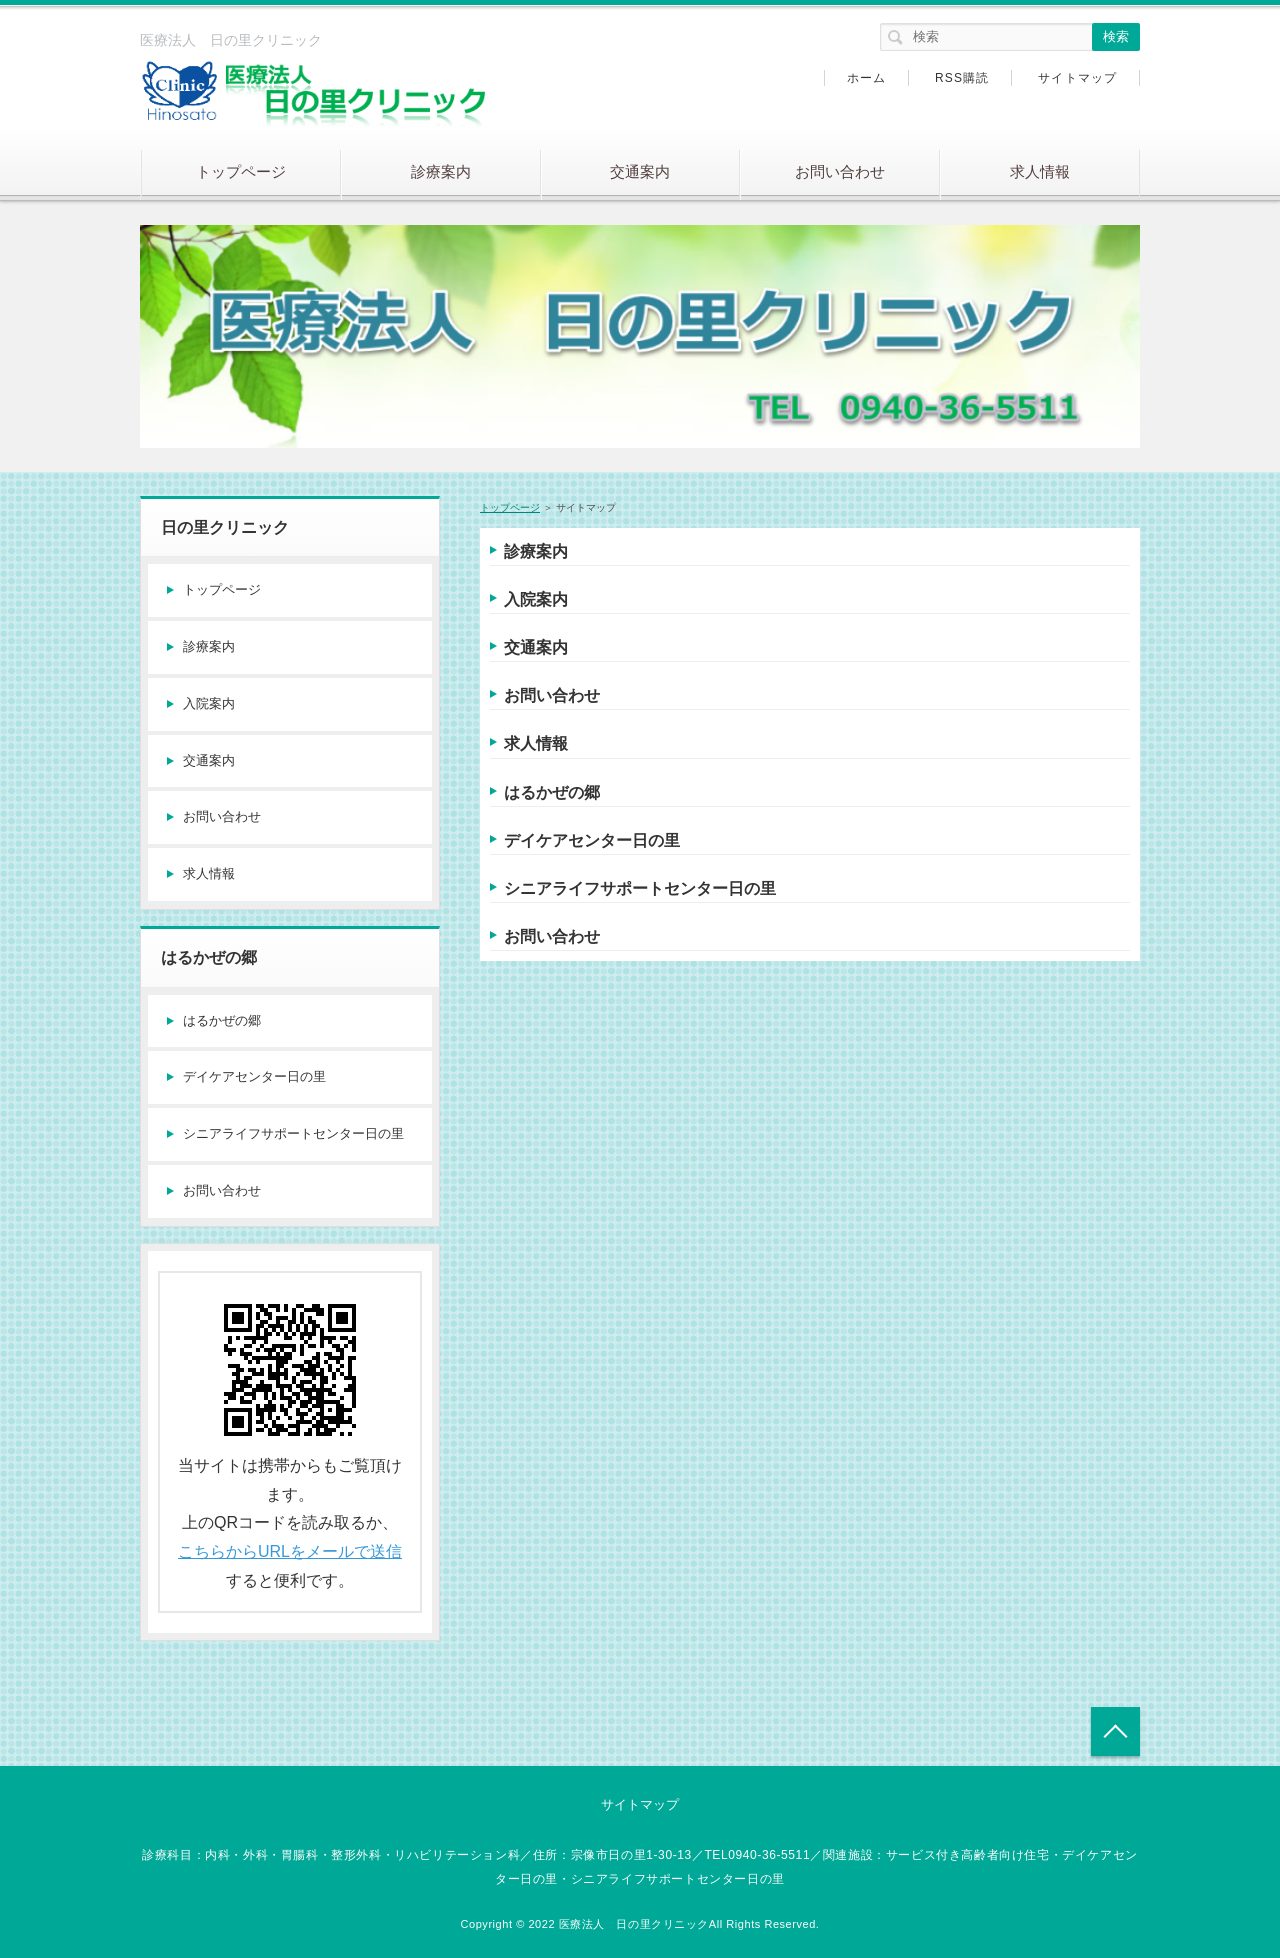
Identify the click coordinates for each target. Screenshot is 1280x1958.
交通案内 (640, 171)
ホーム (867, 78)
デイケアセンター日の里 (592, 840)
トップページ (241, 171)
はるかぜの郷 (552, 792)
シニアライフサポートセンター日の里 (640, 888)
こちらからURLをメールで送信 (290, 1551)
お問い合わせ (840, 171)
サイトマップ (1077, 78)
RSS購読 (962, 78)
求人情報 (1040, 171)
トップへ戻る (1115, 1731)
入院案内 (536, 599)
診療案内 (441, 171)
